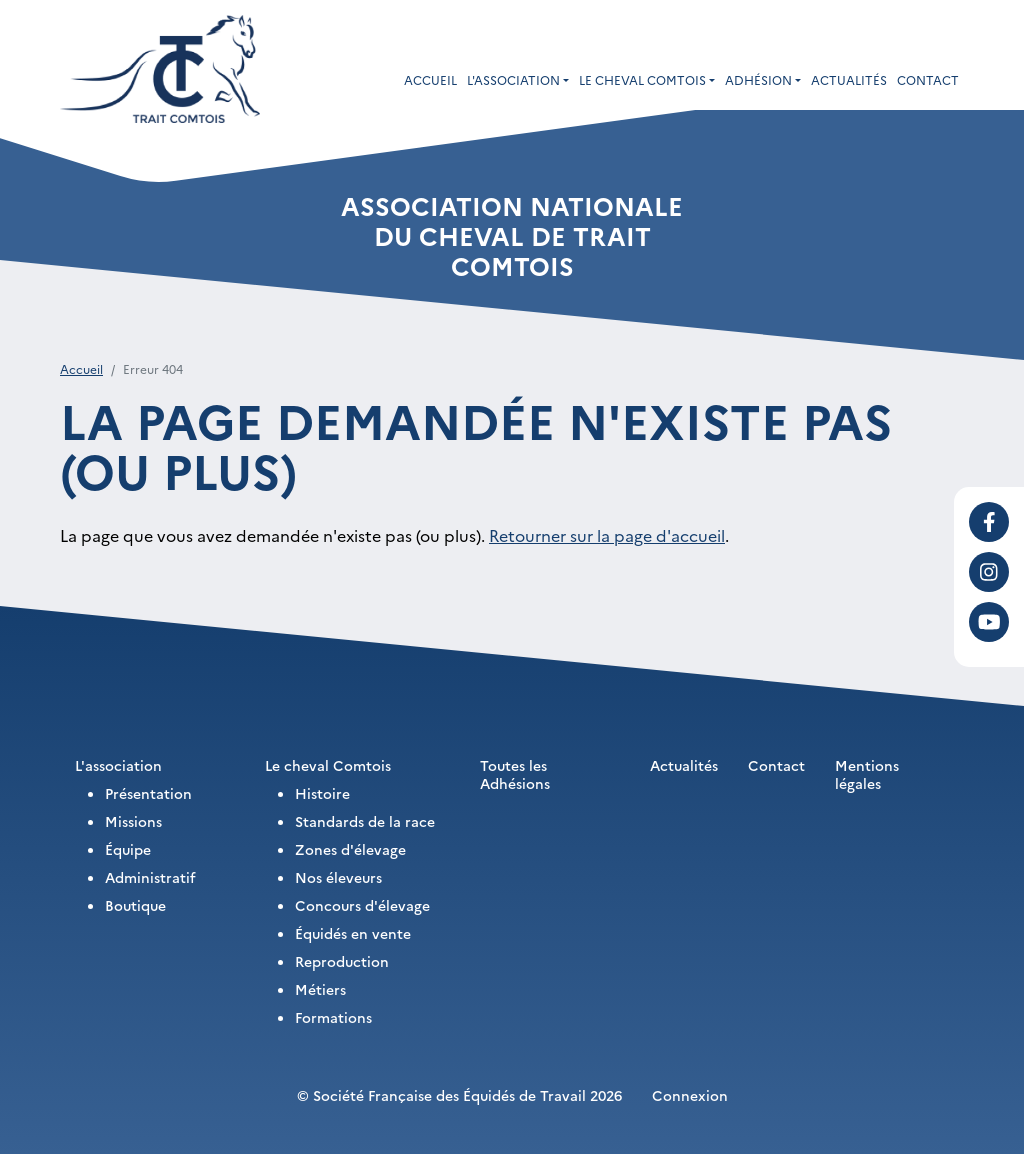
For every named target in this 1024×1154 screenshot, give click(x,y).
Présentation (148, 793)
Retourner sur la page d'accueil (607, 535)
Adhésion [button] (758, 79)
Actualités (849, 79)
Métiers (320, 989)
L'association (118, 765)
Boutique (135, 905)
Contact (928, 79)
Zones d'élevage (350, 849)
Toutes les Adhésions (515, 774)
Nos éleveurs (338, 877)
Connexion (690, 1095)
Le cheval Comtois (328, 765)
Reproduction (342, 961)
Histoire (322, 793)
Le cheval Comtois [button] (642, 79)
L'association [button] (513, 79)
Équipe (128, 849)
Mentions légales (867, 774)
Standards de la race (365, 821)
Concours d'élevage (362, 905)
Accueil (430, 79)
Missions (133, 821)
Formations (333, 1017)
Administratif (150, 877)
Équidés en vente (353, 933)
